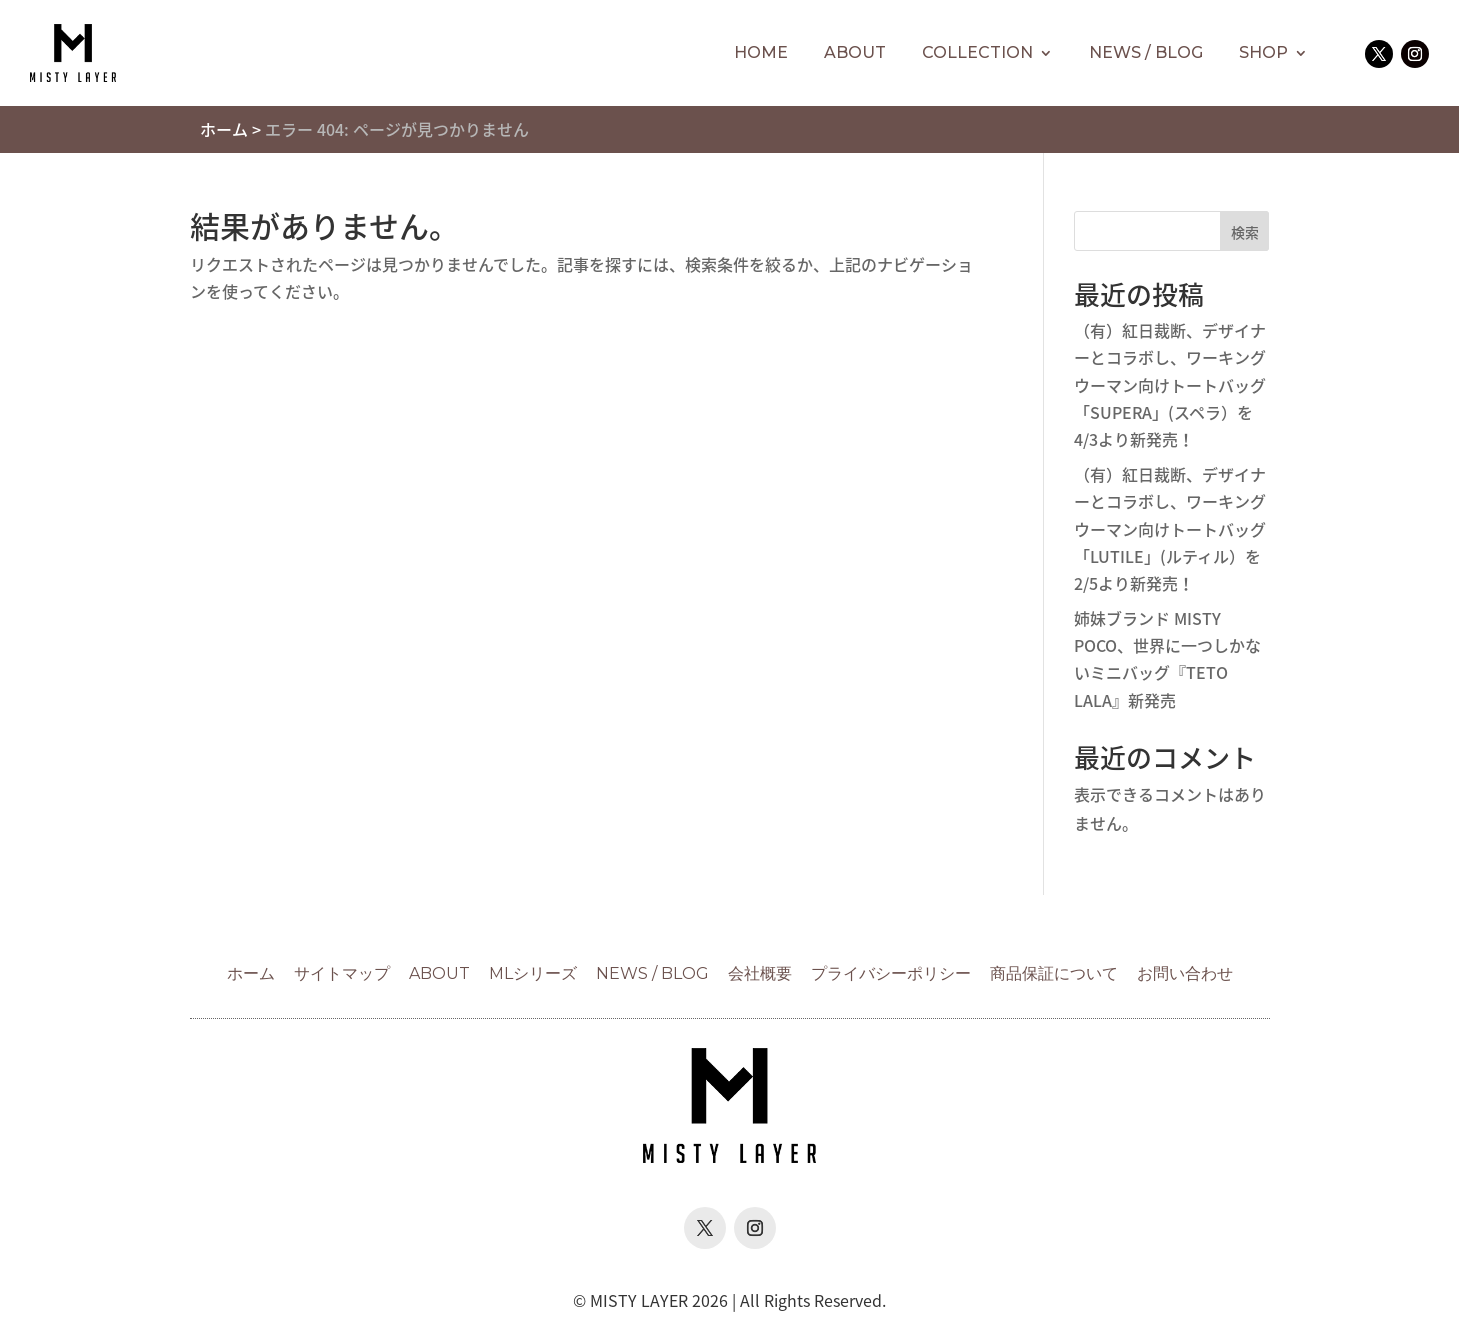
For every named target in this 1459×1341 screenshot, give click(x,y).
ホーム (224, 129)
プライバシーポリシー (891, 973)
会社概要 (760, 973)
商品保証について (1054, 973)
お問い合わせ (1185, 973)
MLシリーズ (533, 973)
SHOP (1263, 52)
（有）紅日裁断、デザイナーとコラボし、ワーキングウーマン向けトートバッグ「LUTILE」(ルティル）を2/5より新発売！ (1170, 528)
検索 (1245, 232)
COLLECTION (977, 52)
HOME (761, 52)
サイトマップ (342, 973)
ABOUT (855, 52)
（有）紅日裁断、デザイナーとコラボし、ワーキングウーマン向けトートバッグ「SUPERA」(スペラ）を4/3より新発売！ (1170, 384)
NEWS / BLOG (1146, 52)
